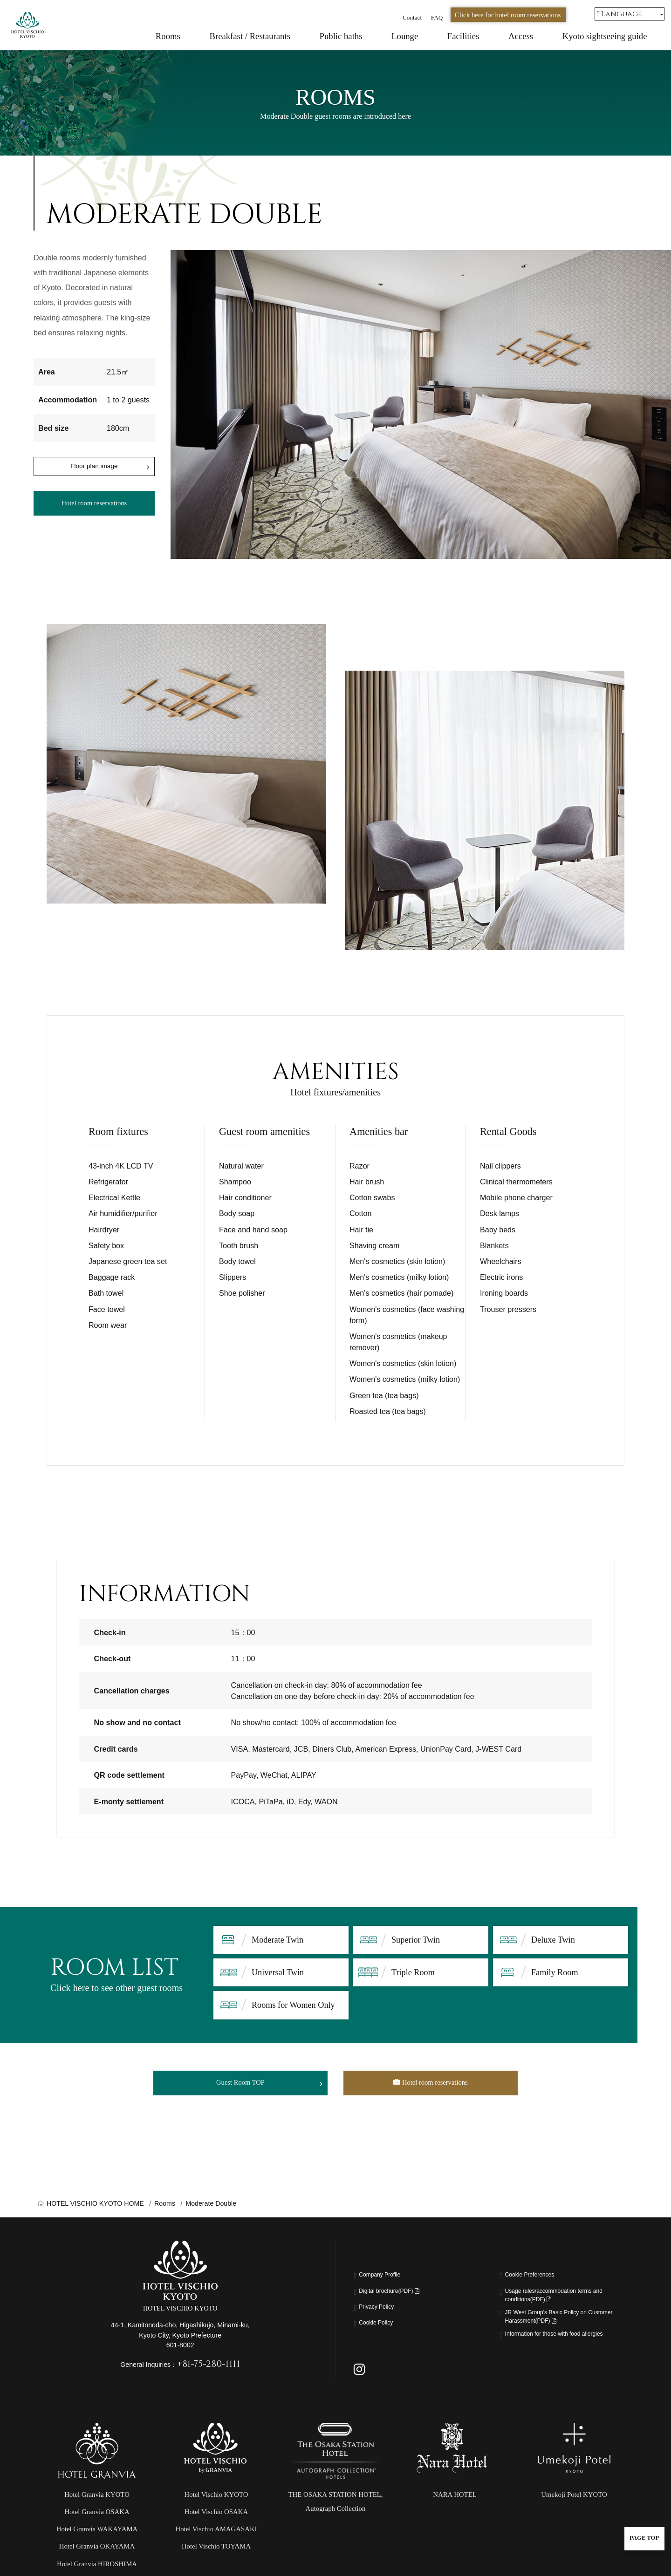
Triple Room (413, 1972)
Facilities (463, 36)
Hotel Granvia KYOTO (97, 2520)
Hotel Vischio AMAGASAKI (216, 2554)
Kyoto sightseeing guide (604, 36)
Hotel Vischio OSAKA (216, 2537)
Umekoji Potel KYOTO (574, 2520)
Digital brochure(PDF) (399, 2296)
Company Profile (386, 2281)
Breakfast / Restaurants (249, 36)
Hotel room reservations (94, 508)
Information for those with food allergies (555, 2356)
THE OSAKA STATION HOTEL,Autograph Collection (335, 2527)
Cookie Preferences (538, 2281)
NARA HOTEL (455, 2520)
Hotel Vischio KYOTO (216, 2520)
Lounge (404, 36)
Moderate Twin (277, 1939)
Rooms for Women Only (293, 2005)
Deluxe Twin (553, 1939)
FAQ (437, 17)
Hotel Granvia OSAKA (96, 2537)
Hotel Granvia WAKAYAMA (97, 2554)
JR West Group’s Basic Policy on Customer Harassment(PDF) (560, 2329)
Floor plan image (94, 468)
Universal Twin (278, 1972)
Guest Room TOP (240, 2084)
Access (520, 36)
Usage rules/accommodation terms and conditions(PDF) (563, 2302)
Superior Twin (415, 1939)
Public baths (341, 36)
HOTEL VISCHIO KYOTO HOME (95, 2207)
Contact (412, 17)
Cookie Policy (381, 2328)
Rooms (168, 36)
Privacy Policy (382, 2312)
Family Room (554, 1972)
